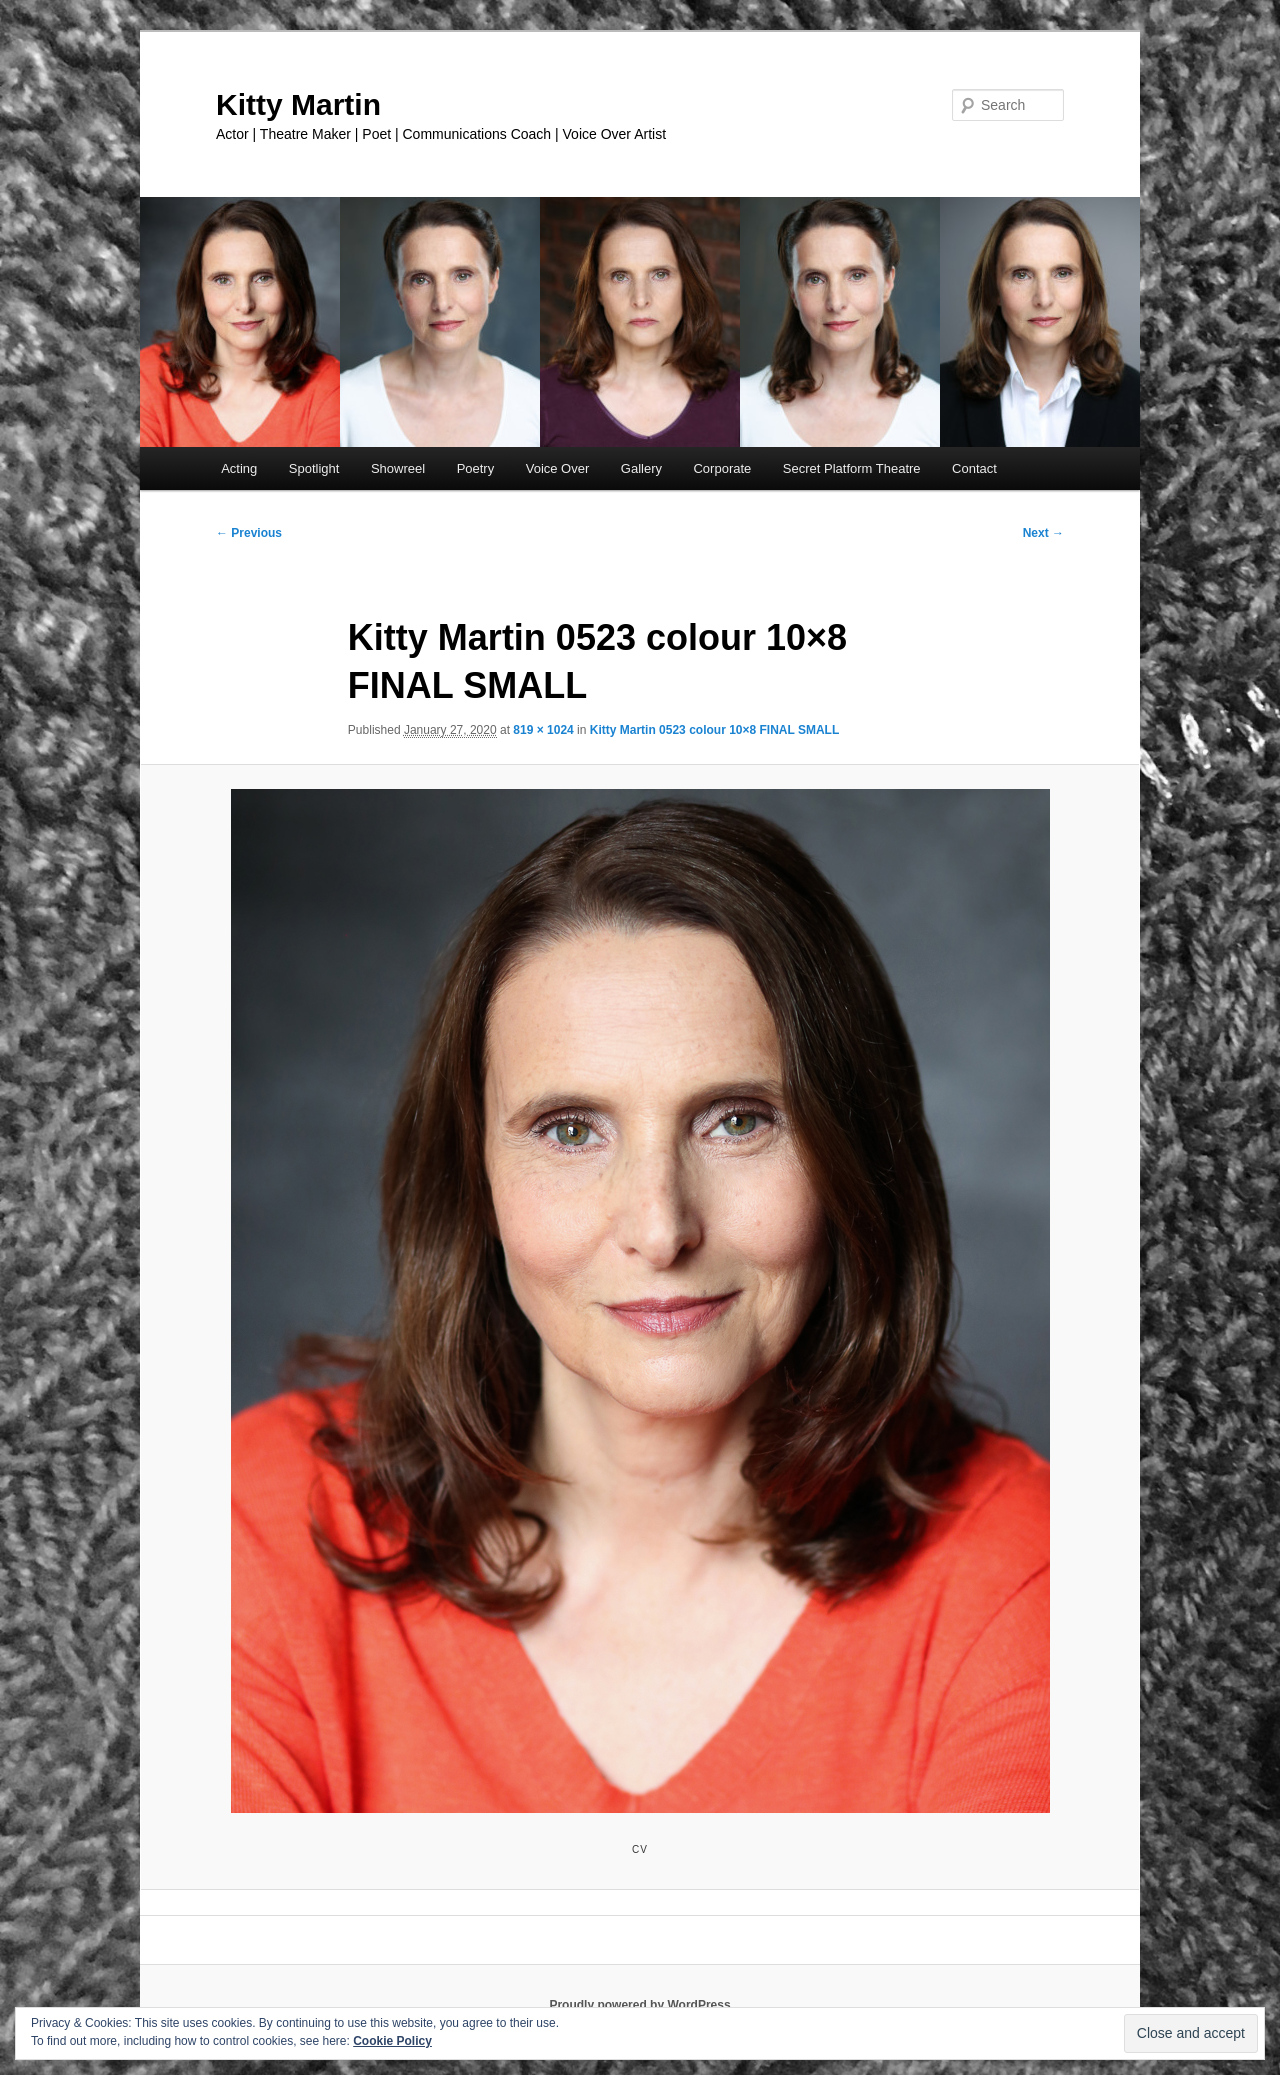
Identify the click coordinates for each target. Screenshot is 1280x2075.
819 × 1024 (543, 730)
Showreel (398, 468)
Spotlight (314, 468)
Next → (1043, 533)
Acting (239, 468)
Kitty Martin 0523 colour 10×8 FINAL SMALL (715, 730)
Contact (974, 468)
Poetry (476, 468)
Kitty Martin (298, 104)
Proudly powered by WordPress (639, 2005)
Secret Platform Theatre (852, 468)
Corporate (722, 468)
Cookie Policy (392, 2041)
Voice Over (558, 468)
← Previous (249, 533)
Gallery (641, 468)
